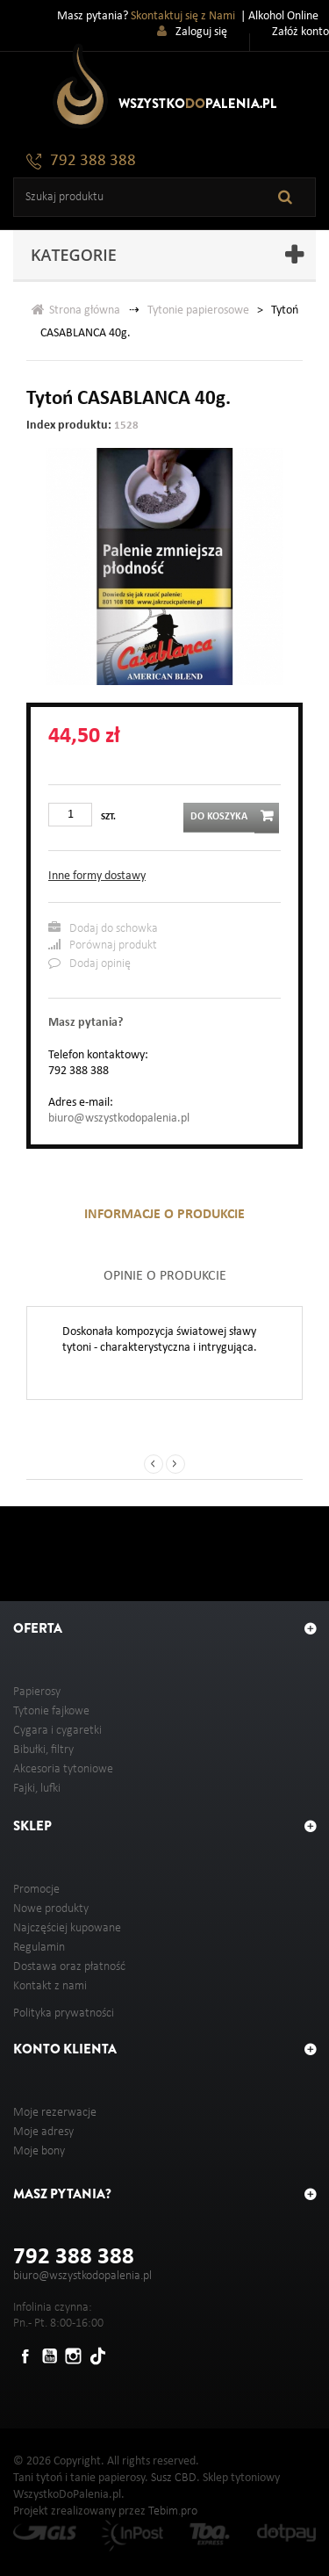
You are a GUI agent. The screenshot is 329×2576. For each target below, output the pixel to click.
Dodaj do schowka (103, 928)
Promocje (36, 1889)
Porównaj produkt (102, 945)
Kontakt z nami (50, 1986)
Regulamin (39, 1947)
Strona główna (76, 309)
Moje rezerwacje (55, 2112)
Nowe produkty (51, 1909)
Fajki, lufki (37, 1788)
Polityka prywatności (63, 2013)
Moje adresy (43, 2132)
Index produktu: (68, 425)
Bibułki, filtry (43, 1750)
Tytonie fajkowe (51, 1711)
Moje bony (39, 2151)
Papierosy (37, 1692)
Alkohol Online (283, 16)
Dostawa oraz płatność (69, 1966)
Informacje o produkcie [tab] (164, 1215)
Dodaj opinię (89, 963)
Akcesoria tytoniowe (63, 1769)
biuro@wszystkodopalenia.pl (119, 1118)
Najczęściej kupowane (67, 1928)
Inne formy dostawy (97, 876)
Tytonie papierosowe (198, 310)
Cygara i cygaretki (57, 1730)
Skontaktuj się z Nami (183, 16)
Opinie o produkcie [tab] (165, 1276)
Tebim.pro (172, 2511)
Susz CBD (174, 2478)
